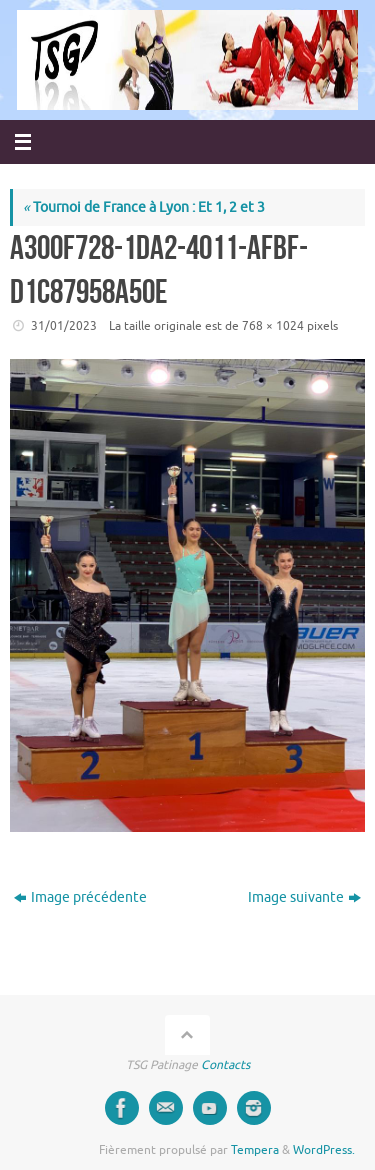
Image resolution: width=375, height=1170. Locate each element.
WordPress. (324, 1150)
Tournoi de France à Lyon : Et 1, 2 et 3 (144, 207)
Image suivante (304, 897)
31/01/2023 (64, 326)
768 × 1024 (273, 326)
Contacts (225, 1065)
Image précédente (80, 897)
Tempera (255, 1150)
